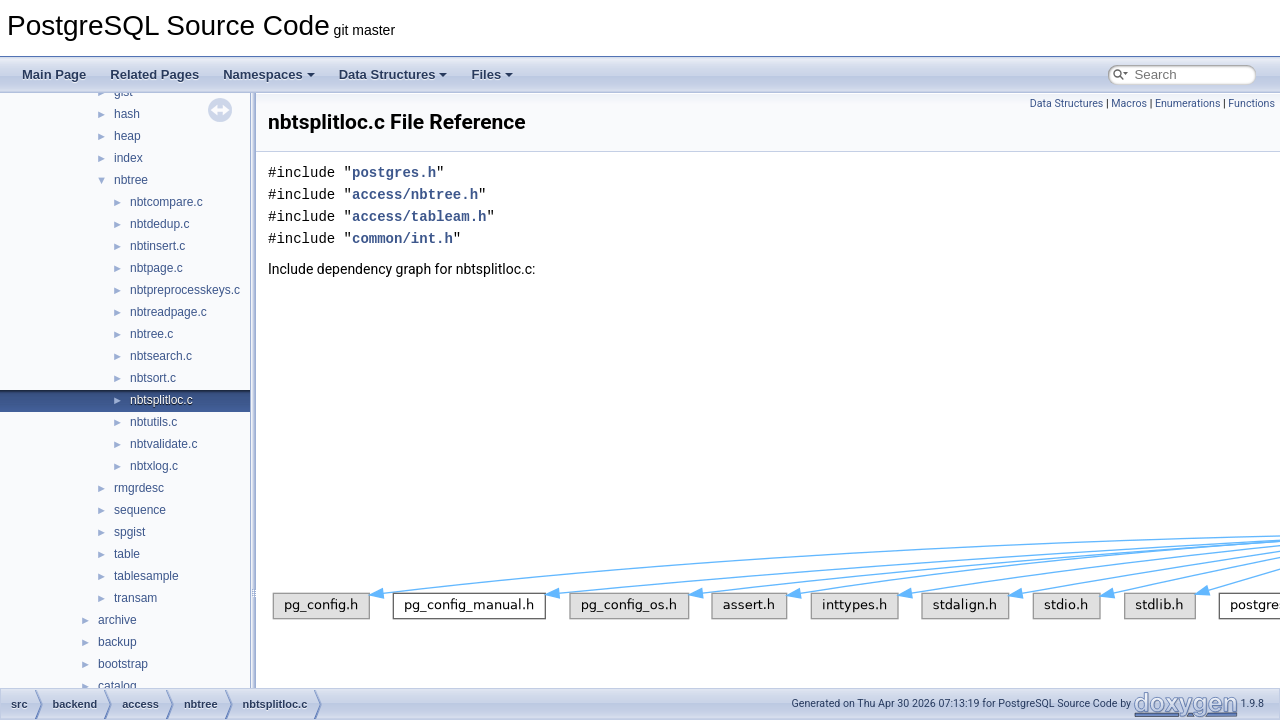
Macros (1129, 103)
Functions (1251, 103)
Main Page (54, 74)
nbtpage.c (156, 268)
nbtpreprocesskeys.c (185, 290)
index (128, 158)
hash (127, 114)
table (127, 554)
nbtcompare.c (166, 202)
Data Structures (393, 74)
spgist (129, 532)
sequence (140, 510)
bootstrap (123, 664)
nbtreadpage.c (168, 312)
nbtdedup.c (159, 224)
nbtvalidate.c (163, 444)
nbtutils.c (153, 422)
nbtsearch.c (161, 356)
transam (135, 598)
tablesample (146, 576)
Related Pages (154, 74)
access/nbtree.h (415, 194)
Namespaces (269, 74)
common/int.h (402, 238)
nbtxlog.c (154, 466)
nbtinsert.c (157, 246)
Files (492, 74)
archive (117, 620)
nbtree (131, 180)
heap (127, 136)
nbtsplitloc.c (161, 400)
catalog (117, 686)
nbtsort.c (153, 378)
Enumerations (1188, 103)
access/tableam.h (419, 216)
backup (117, 642)
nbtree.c (151, 334)
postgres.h (394, 172)
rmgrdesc (139, 488)
